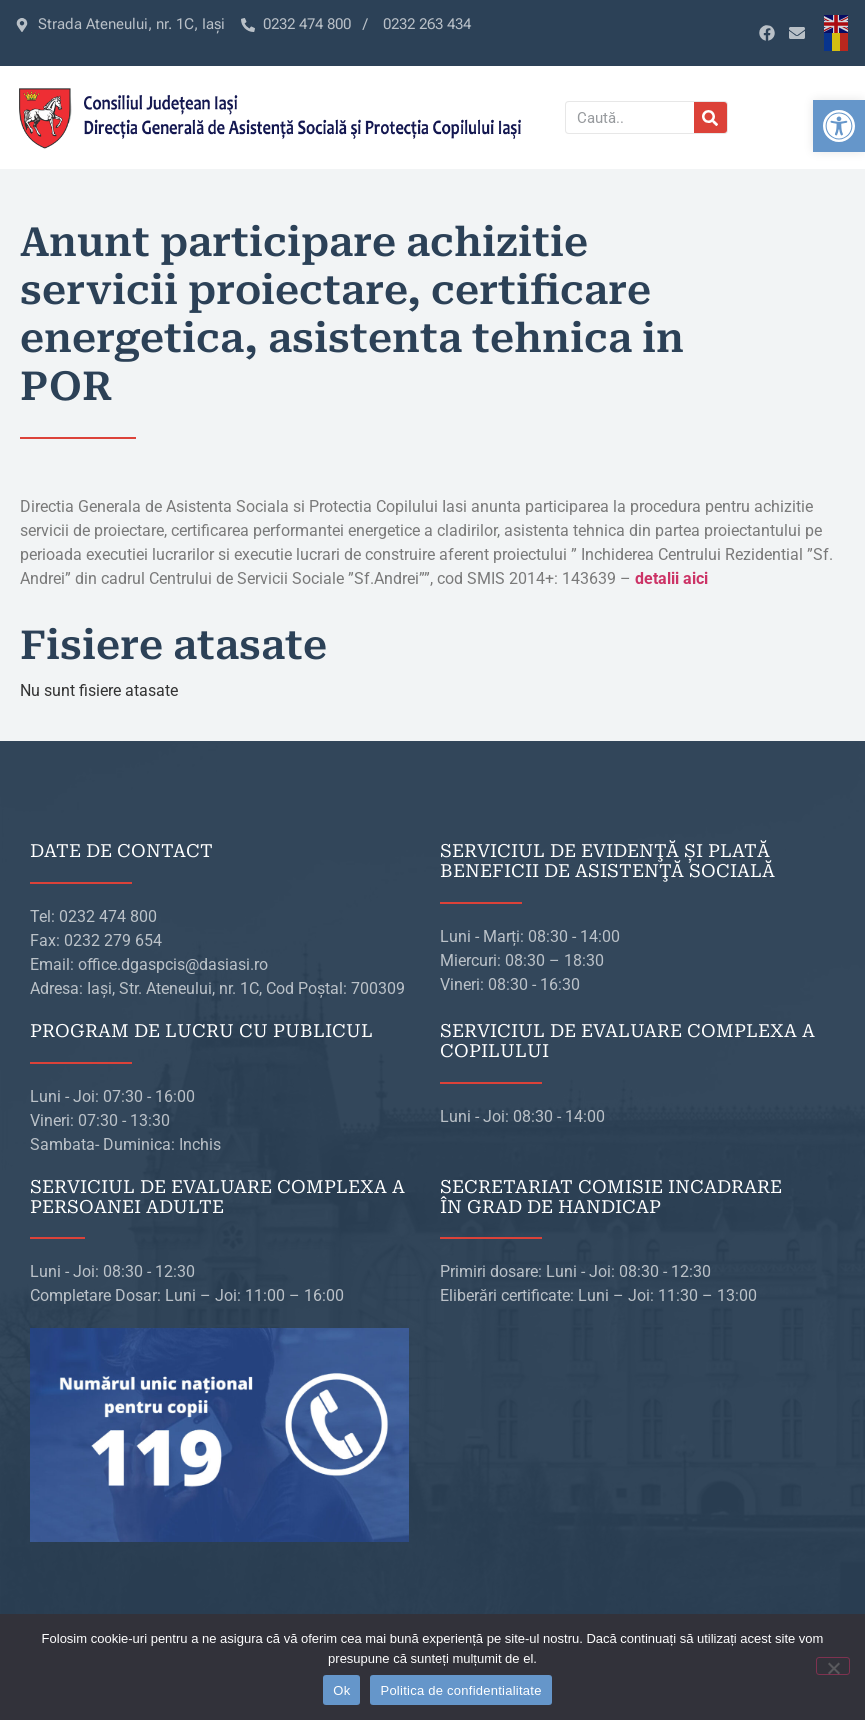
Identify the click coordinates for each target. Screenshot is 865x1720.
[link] (839, 126)
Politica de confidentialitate (460, 1690)
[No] (833, 1666)
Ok (341, 1690)
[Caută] (710, 117)
